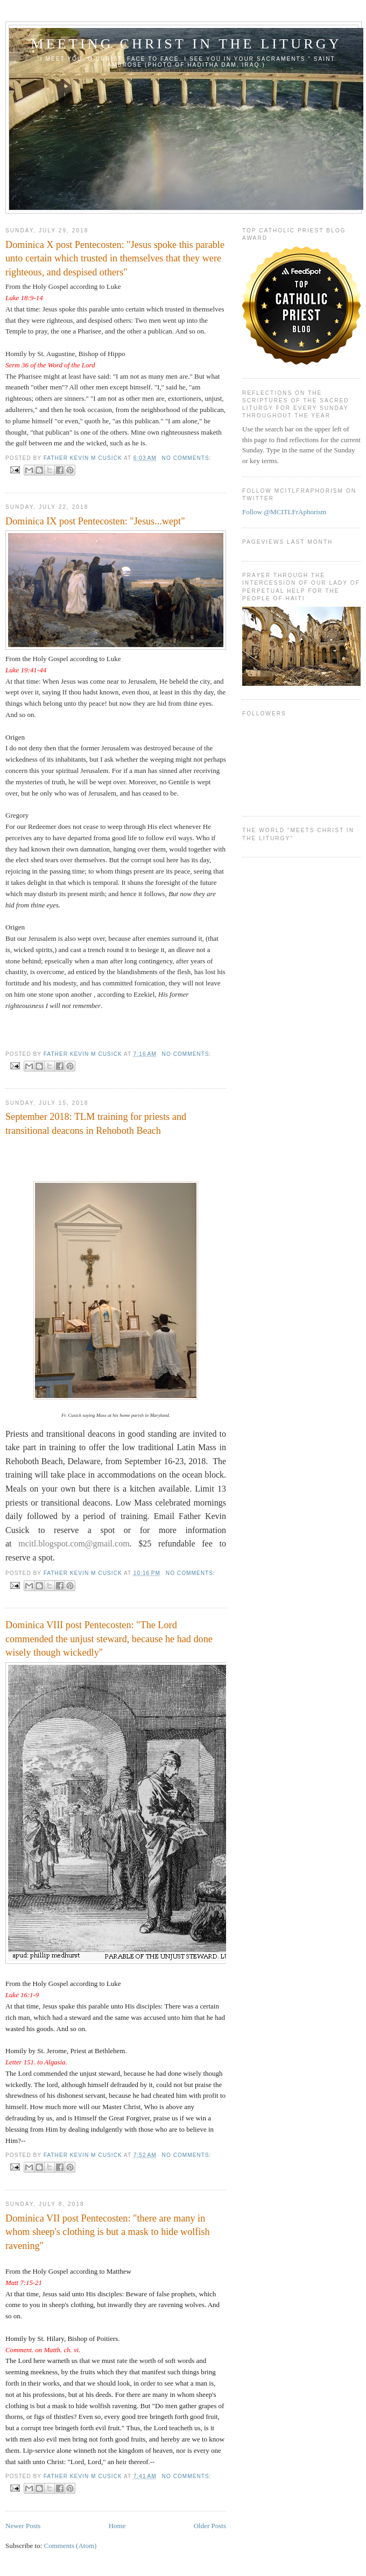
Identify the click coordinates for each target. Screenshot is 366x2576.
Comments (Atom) (70, 2546)
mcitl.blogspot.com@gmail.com (73, 1543)
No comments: (187, 458)
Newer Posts (22, 2526)
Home (117, 2526)
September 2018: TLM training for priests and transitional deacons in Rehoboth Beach (95, 1123)
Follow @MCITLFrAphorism (284, 512)
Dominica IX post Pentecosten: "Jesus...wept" (95, 521)
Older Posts (210, 2526)
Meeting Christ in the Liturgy (186, 44)
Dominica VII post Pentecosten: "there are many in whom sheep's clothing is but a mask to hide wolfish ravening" (107, 2232)
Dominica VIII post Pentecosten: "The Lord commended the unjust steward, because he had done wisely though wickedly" (109, 1639)
